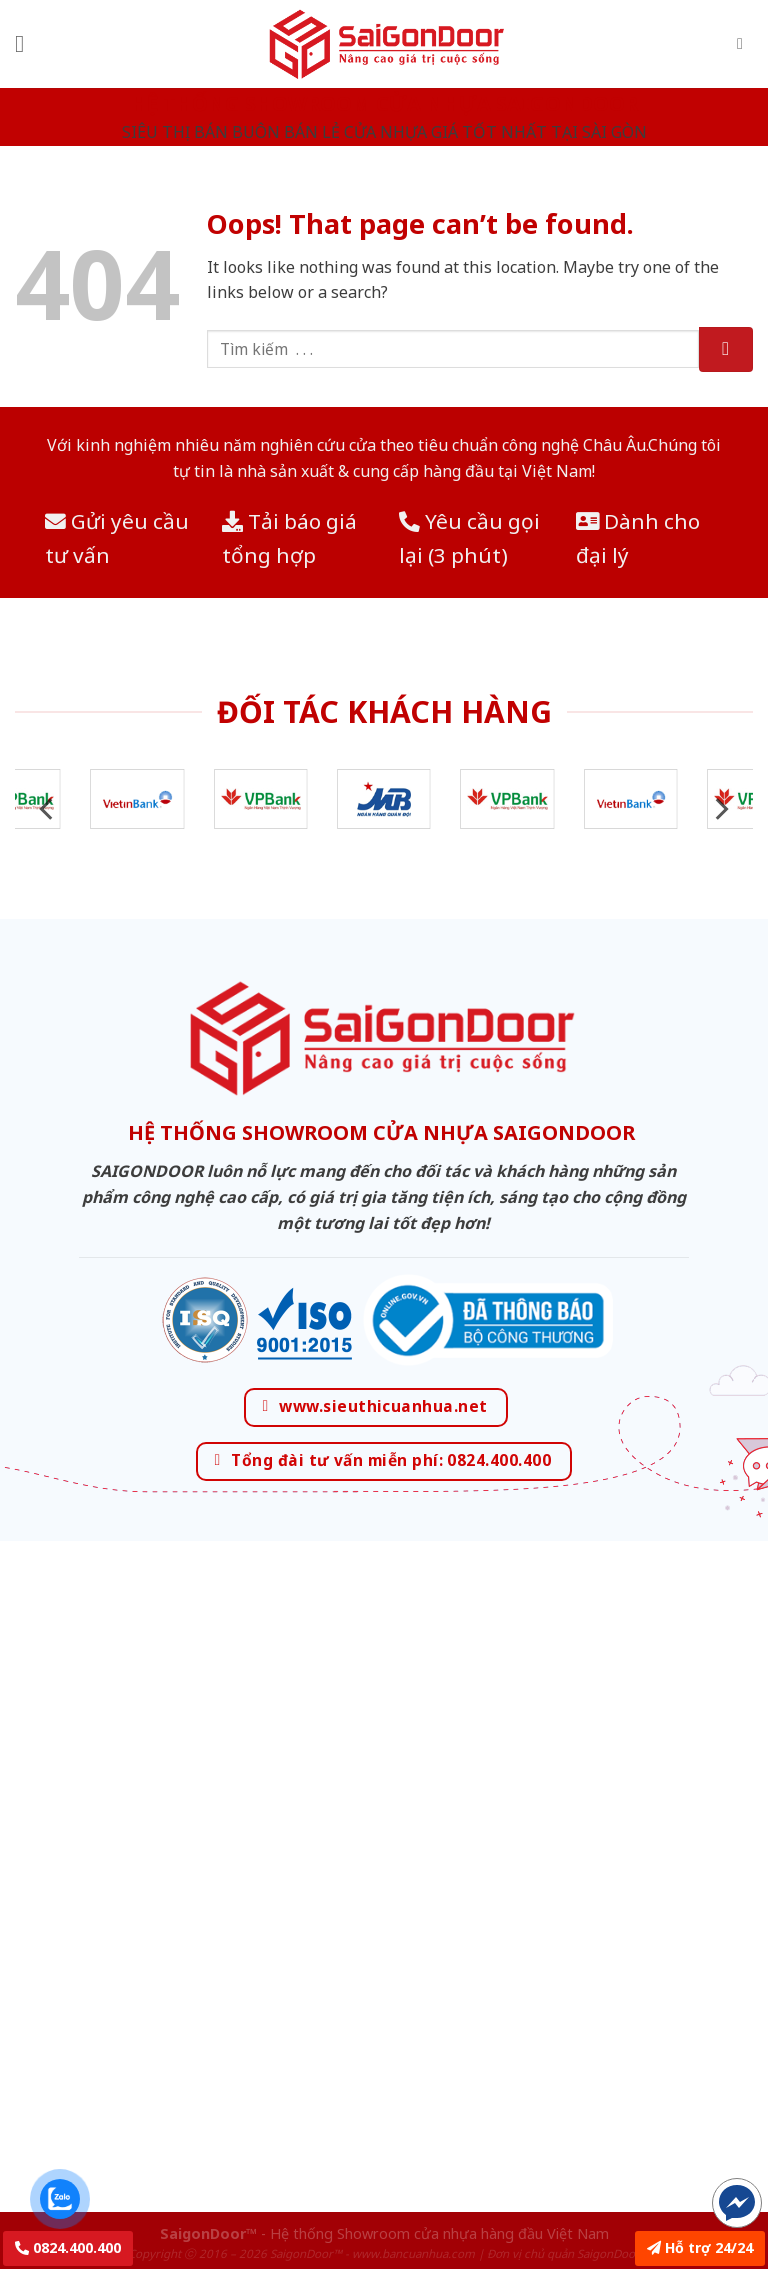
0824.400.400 (68, 2247)
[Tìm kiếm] (745, 43)
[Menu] (27, 43)
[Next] (720, 809)
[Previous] (48, 809)
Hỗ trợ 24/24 (700, 2247)
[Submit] (726, 349)
